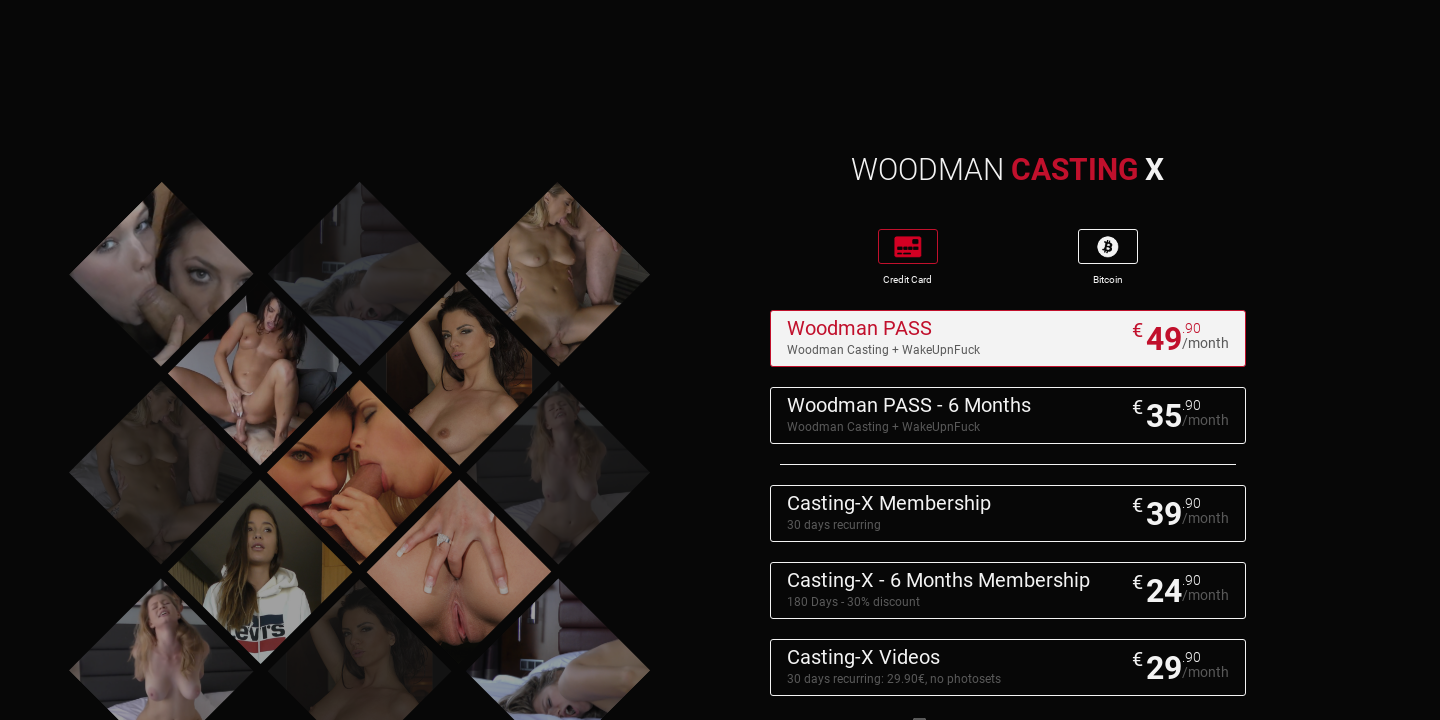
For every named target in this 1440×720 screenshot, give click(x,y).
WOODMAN (1007, 169)
